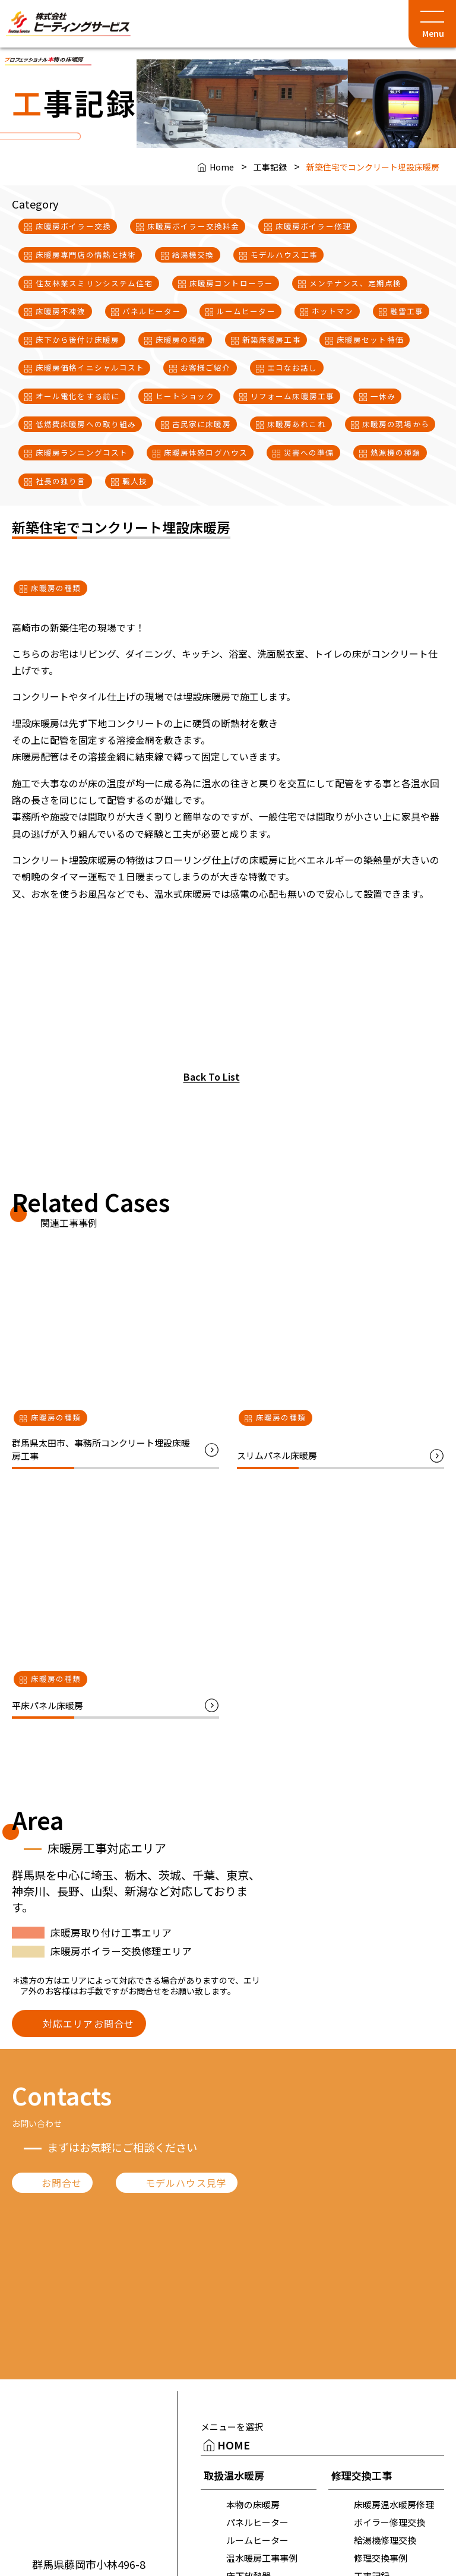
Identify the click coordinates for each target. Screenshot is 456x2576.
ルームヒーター (257, 2540)
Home (222, 167)
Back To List (211, 1076)
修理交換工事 (361, 2475)
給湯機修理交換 (385, 2540)
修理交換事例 (380, 2558)
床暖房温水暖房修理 (394, 2504)
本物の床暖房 (253, 2504)
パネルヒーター (257, 2522)
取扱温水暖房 (234, 2475)
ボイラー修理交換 (389, 2522)
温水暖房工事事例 (261, 2558)
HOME (233, 2444)
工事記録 (270, 167)
